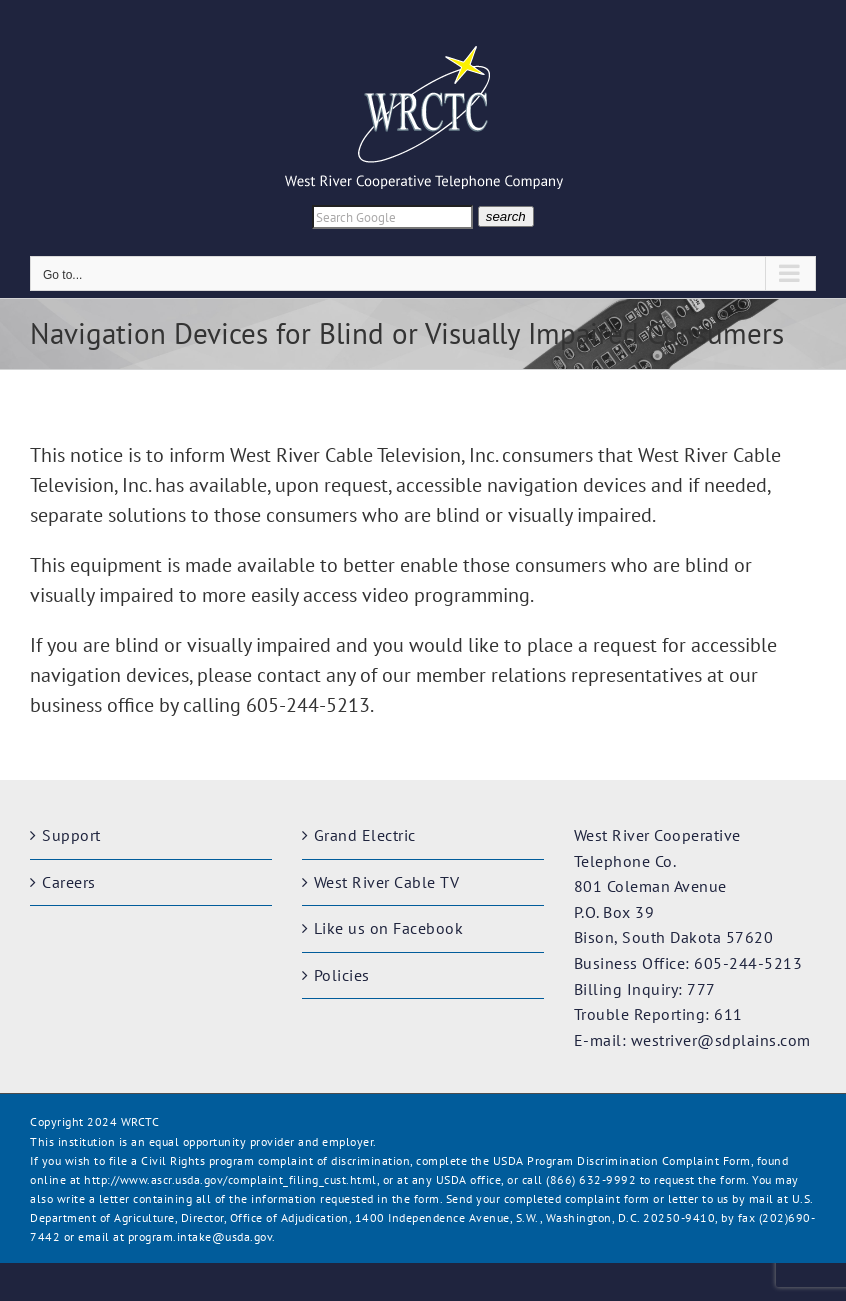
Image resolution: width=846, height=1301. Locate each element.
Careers (69, 882)
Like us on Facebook (389, 928)
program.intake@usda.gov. (202, 1236)
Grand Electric (365, 835)
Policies (342, 975)
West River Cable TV (387, 882)
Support (71, 835)
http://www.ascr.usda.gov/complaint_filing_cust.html (230, 1179)
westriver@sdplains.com (721, 1040)
